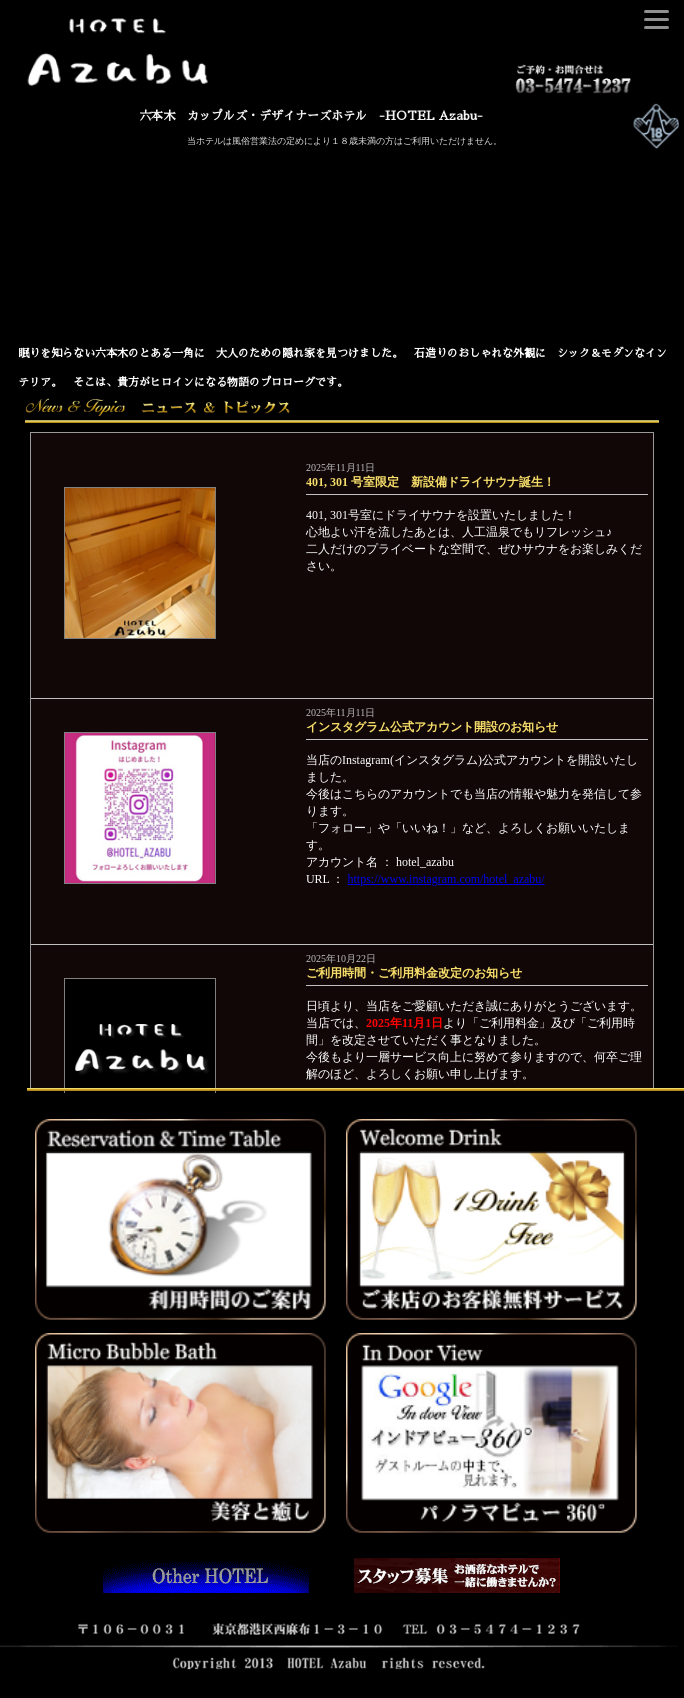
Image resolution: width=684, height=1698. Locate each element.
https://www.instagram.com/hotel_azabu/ (446, 879)
